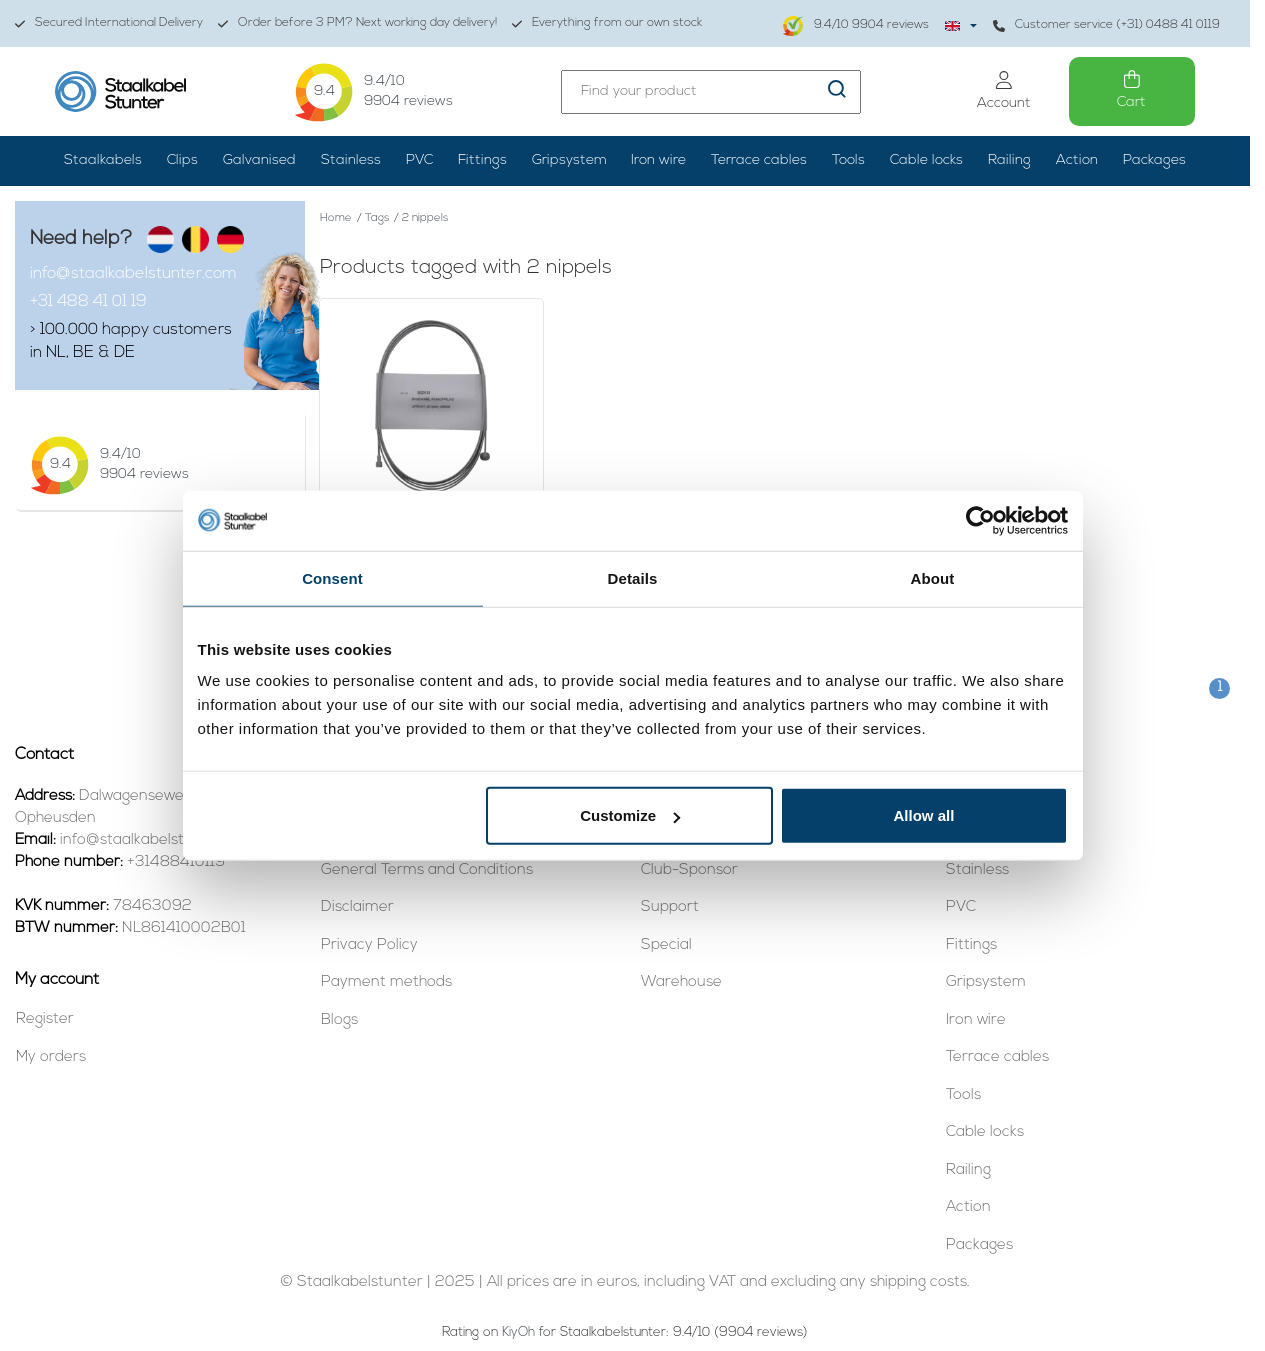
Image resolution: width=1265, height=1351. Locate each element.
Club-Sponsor (689, 870)
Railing (1009, 160)
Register (45, 1019)
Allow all (924, 815)
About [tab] (933, 577)
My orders (51, 1057)
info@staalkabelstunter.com (132, 274)
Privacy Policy (369, 945)
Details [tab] (633, 577)
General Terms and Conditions (427, 870)
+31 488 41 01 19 (88, 302)
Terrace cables (759, 160)
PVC (419, 160)
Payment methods (386, 982)
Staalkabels (103, 160)
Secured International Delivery (109, 23)
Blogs (339, 1020)
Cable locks (926, 160)
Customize (630, 815)
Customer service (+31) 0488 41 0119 (1106, 25)
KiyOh (518, 1332)
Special (666, 945)
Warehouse (681, 982)
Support (670, 907)
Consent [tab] (332, 577)
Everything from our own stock (607, 23)
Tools (848, 160)
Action (1077, 160)
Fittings (482, 160)
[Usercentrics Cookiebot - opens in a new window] (980, 520)
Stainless (351, 160)
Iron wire (658, 160)
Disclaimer (357, 907)
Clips (182, 160)
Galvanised (259, 160)
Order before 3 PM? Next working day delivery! (357, 23)
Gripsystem (569, 160)
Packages (1154, 160)
